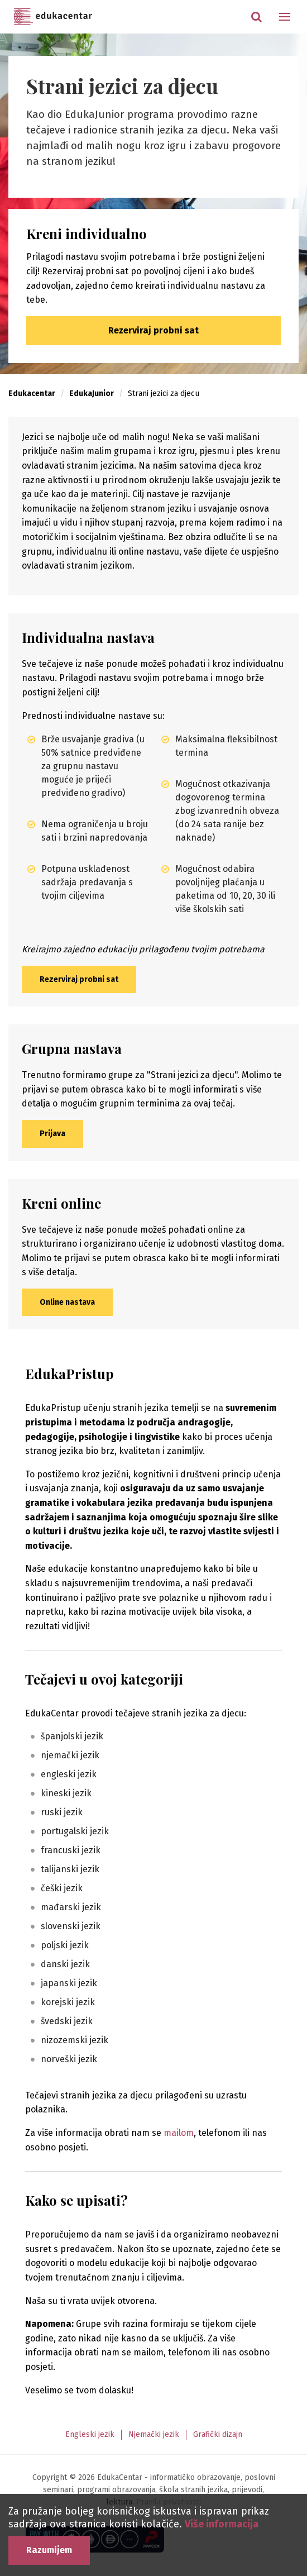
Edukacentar (53, 17)
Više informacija (221, 2524)
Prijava (52, 1133)
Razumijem (49, 2550)
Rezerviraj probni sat (153, 330)
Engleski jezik (89, 2434)
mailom (179, 2132)
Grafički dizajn (217, 2434)
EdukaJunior (91, 393)
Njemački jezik (153, 2434)
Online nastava (67, 1302)
